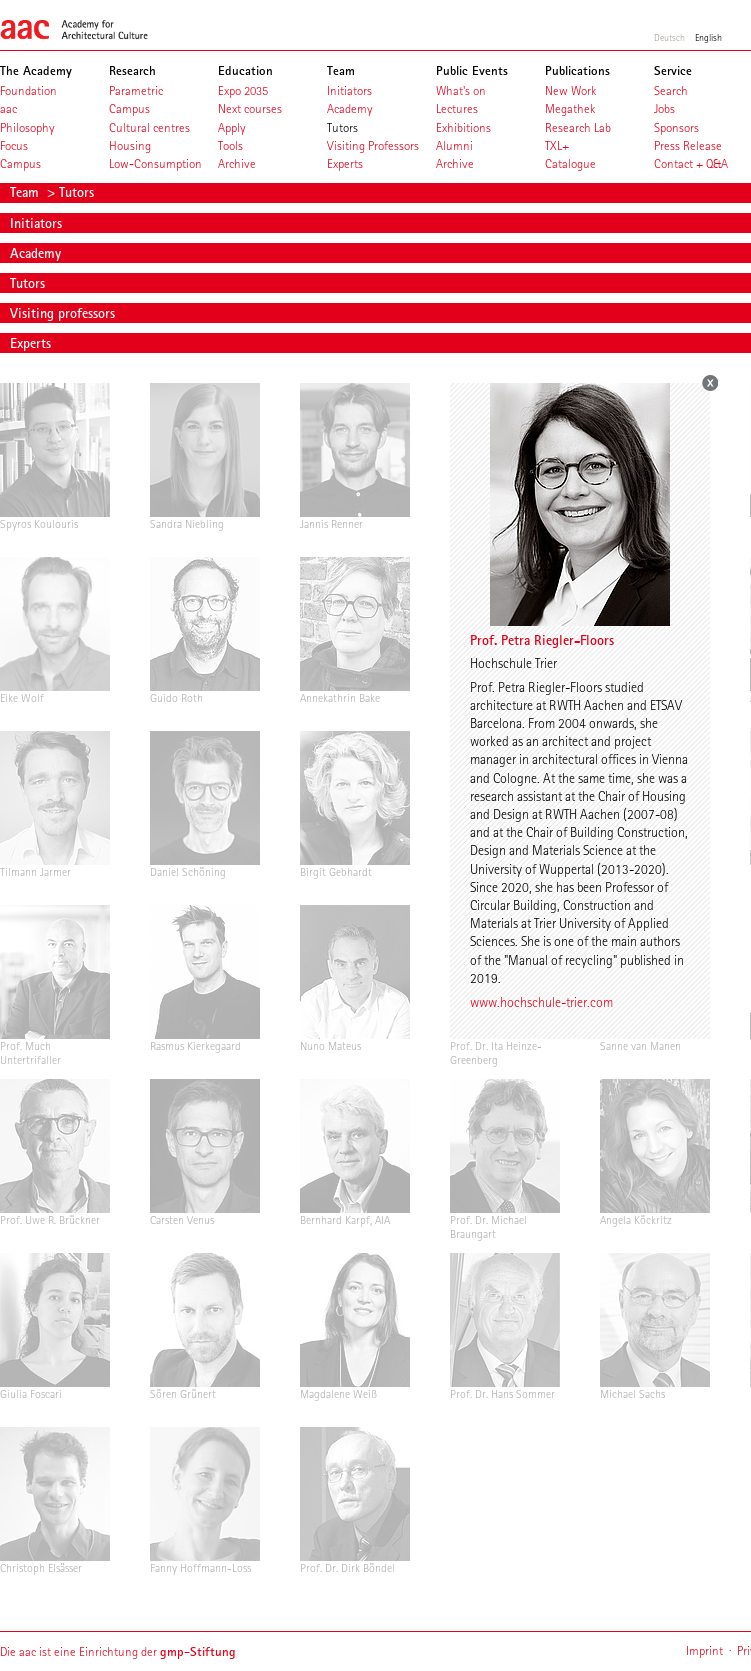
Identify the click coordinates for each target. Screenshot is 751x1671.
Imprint (704, 1650)
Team (26, 192)
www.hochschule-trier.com (541, 1002)
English (708, 37)
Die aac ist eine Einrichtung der (118, 1651)
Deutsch (669, 37)
